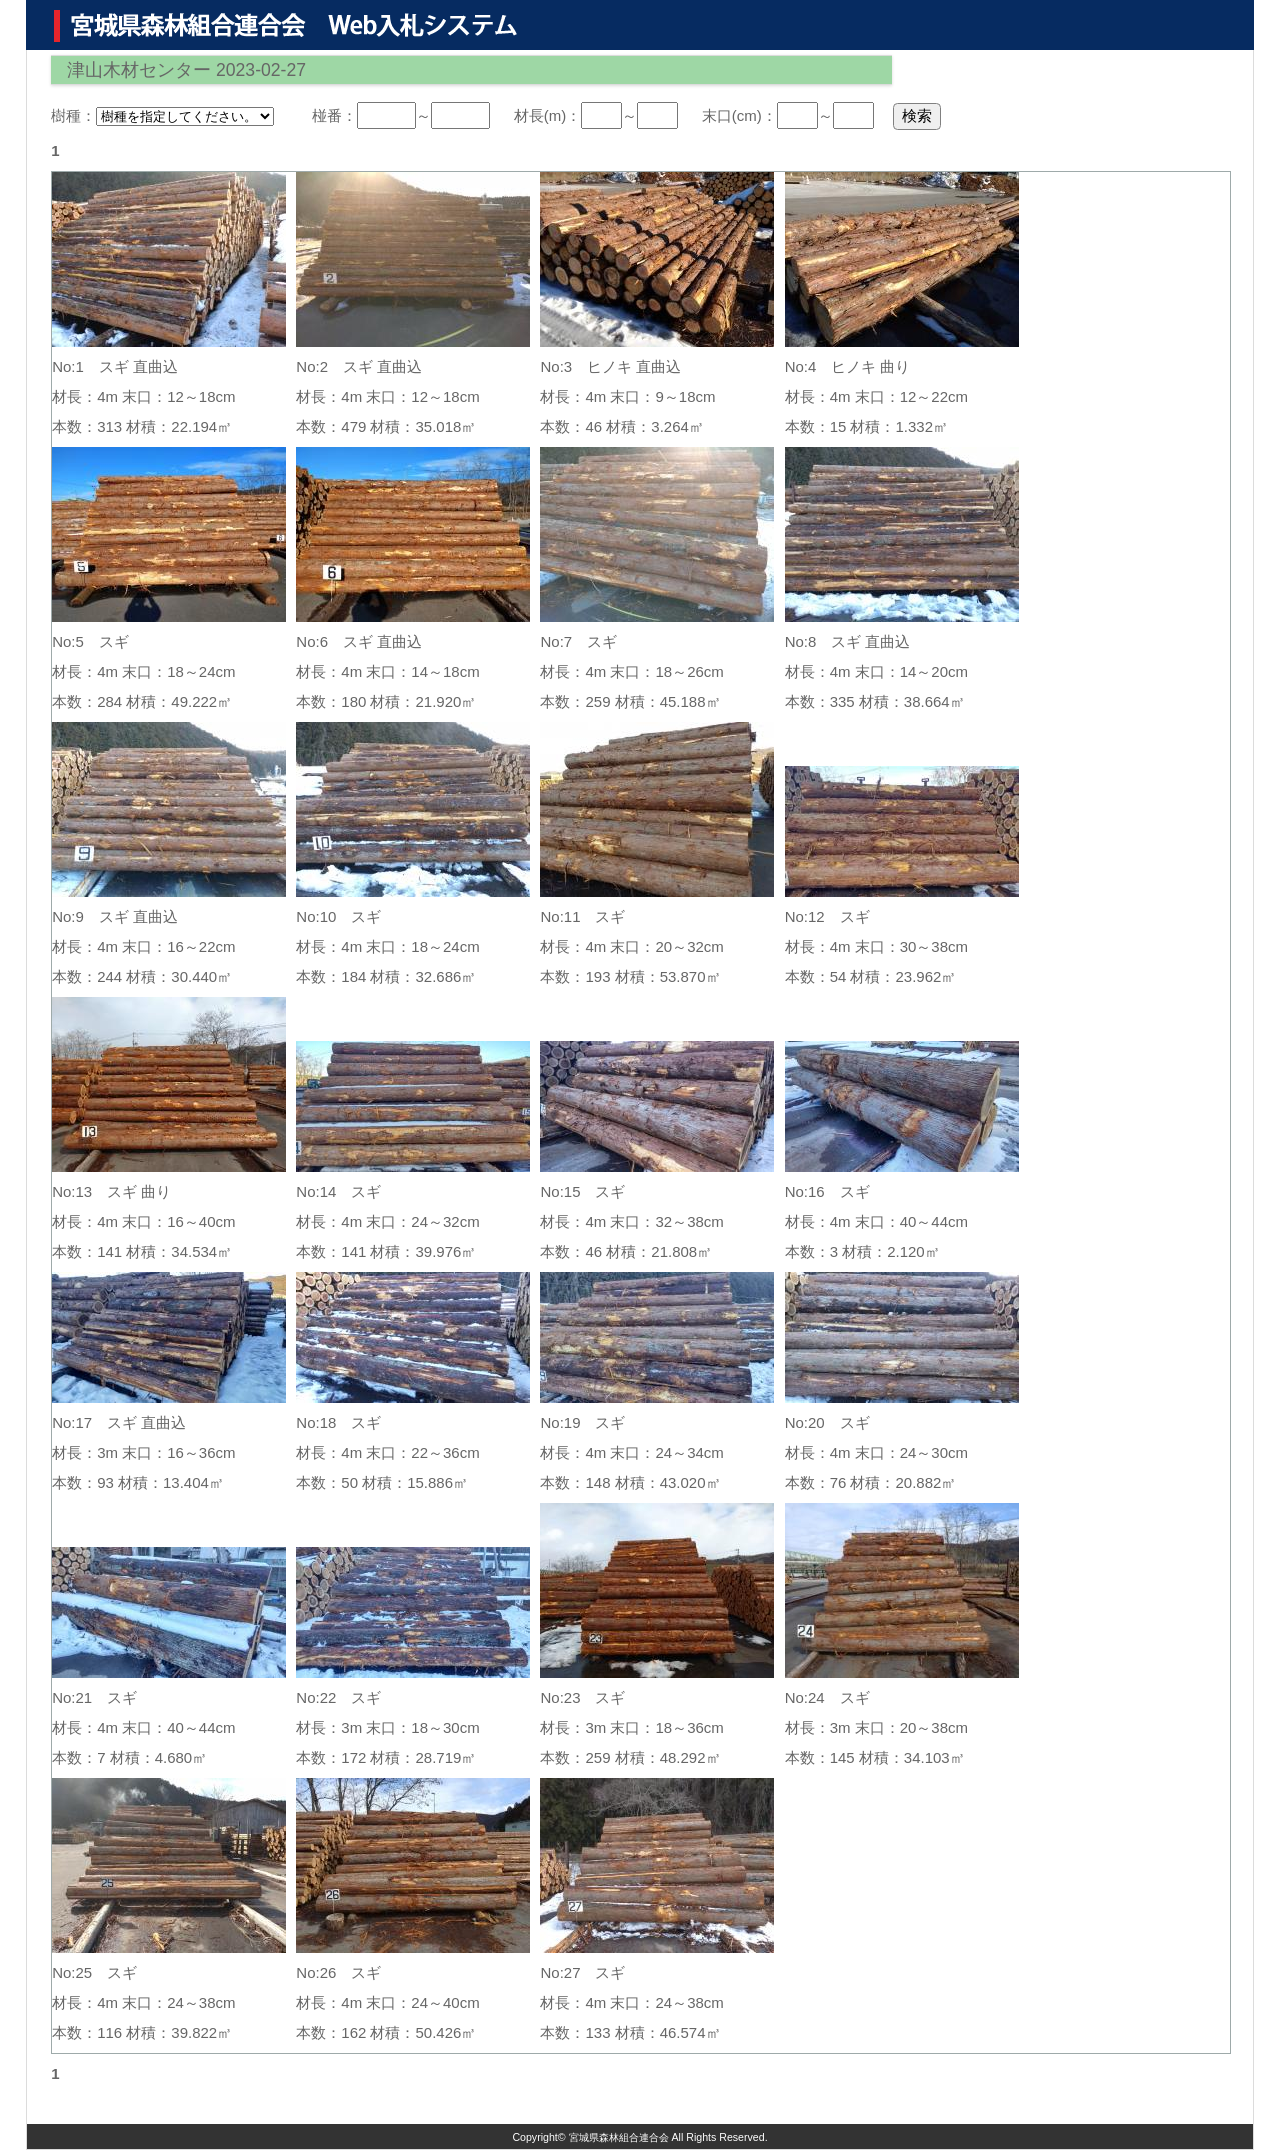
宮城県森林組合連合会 (619, 2137)
